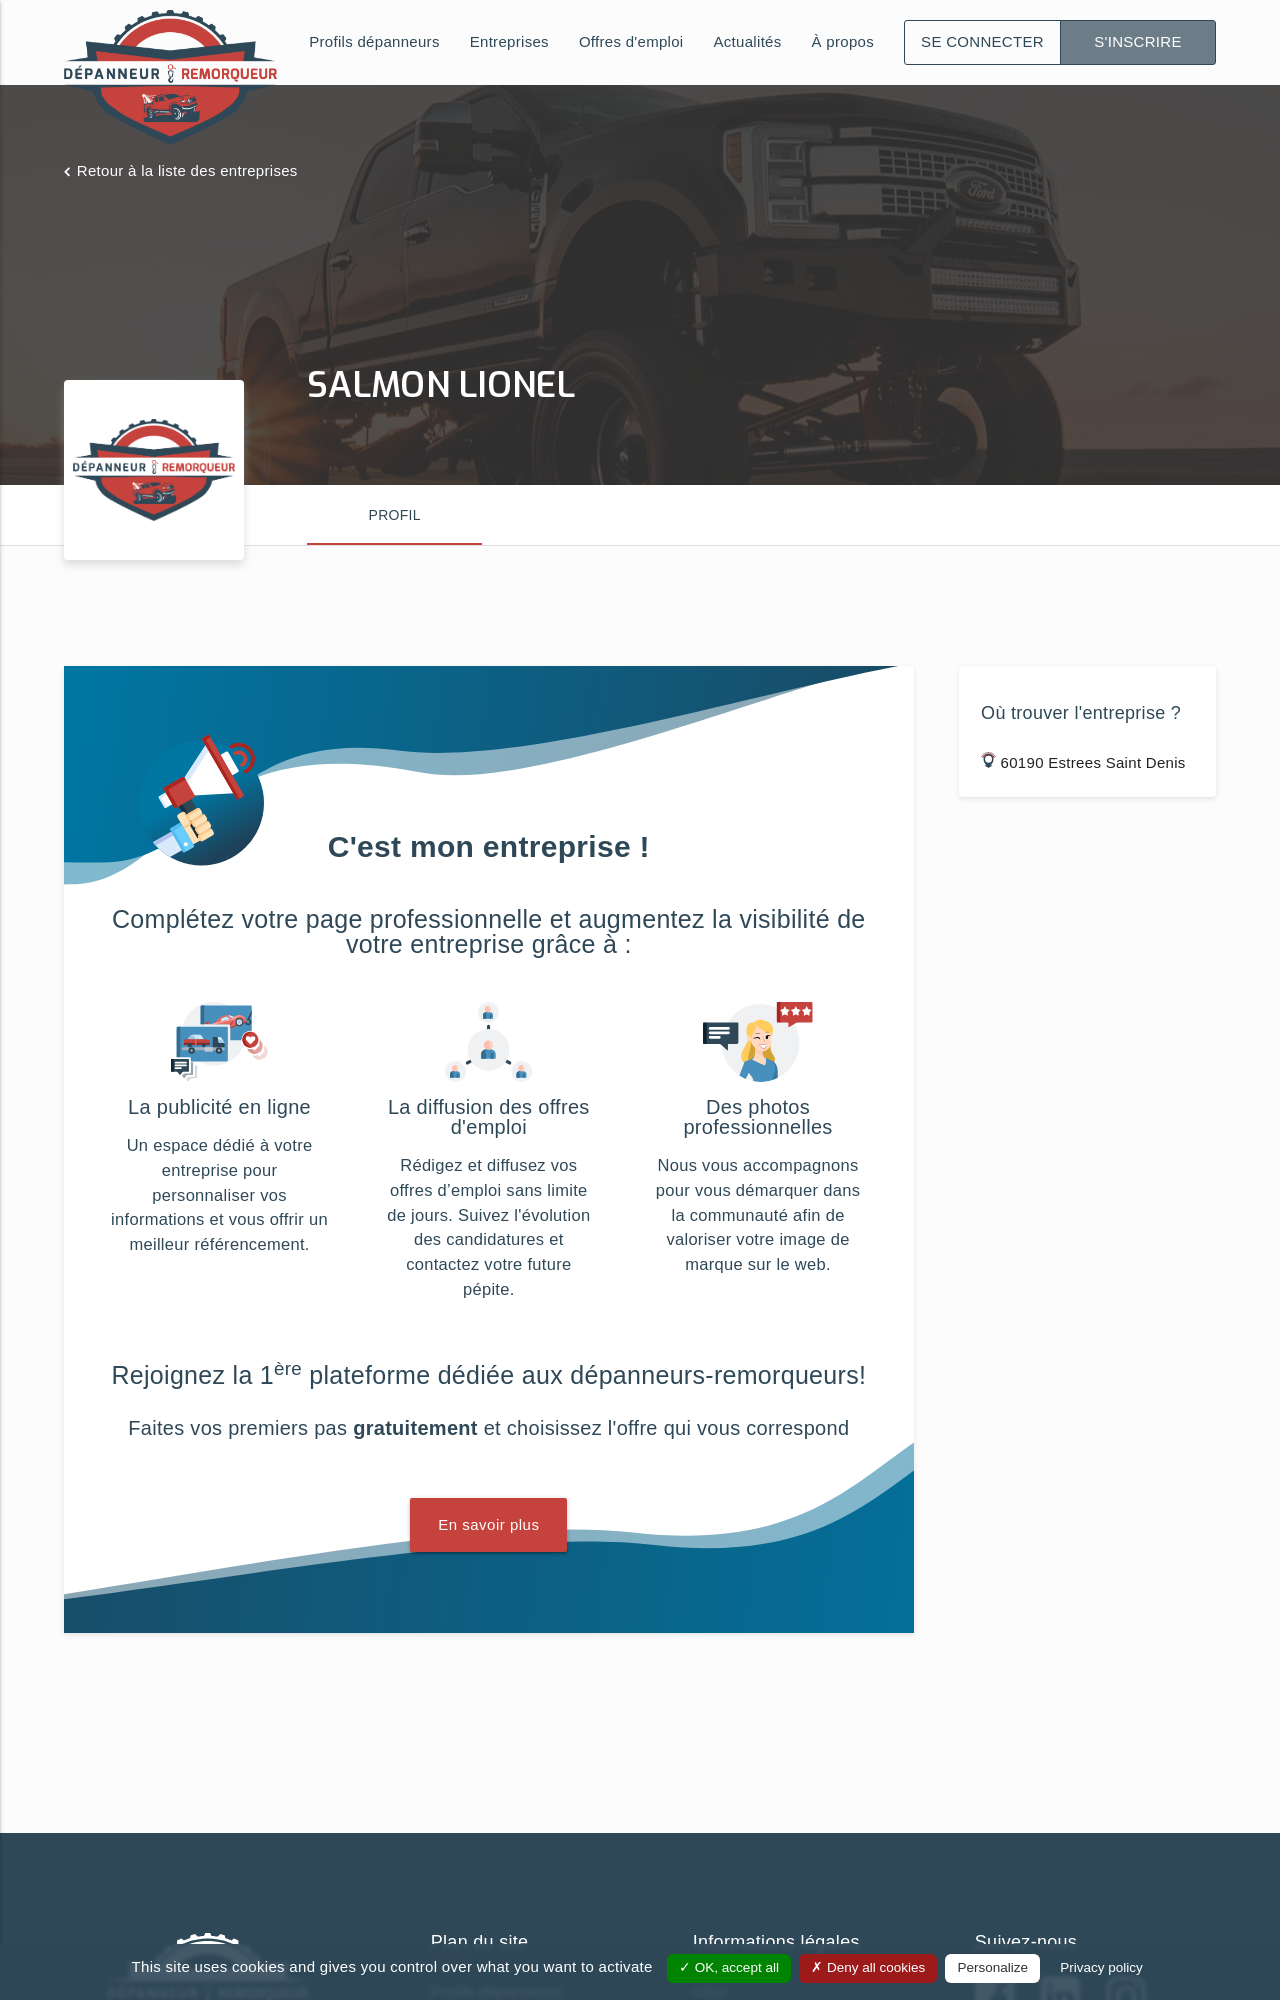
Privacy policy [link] (1101, 1967)
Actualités (748, 41)
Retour (187, 170)
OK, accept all (729, 1967)
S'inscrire (1138, 41)
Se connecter (982, 41)
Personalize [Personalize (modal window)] (992, 1967)
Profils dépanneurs (374, 41)
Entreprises (509, 41)
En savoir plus (488, 1524)
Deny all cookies (868, 1967)
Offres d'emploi (631, 41)
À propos (843, 41)
